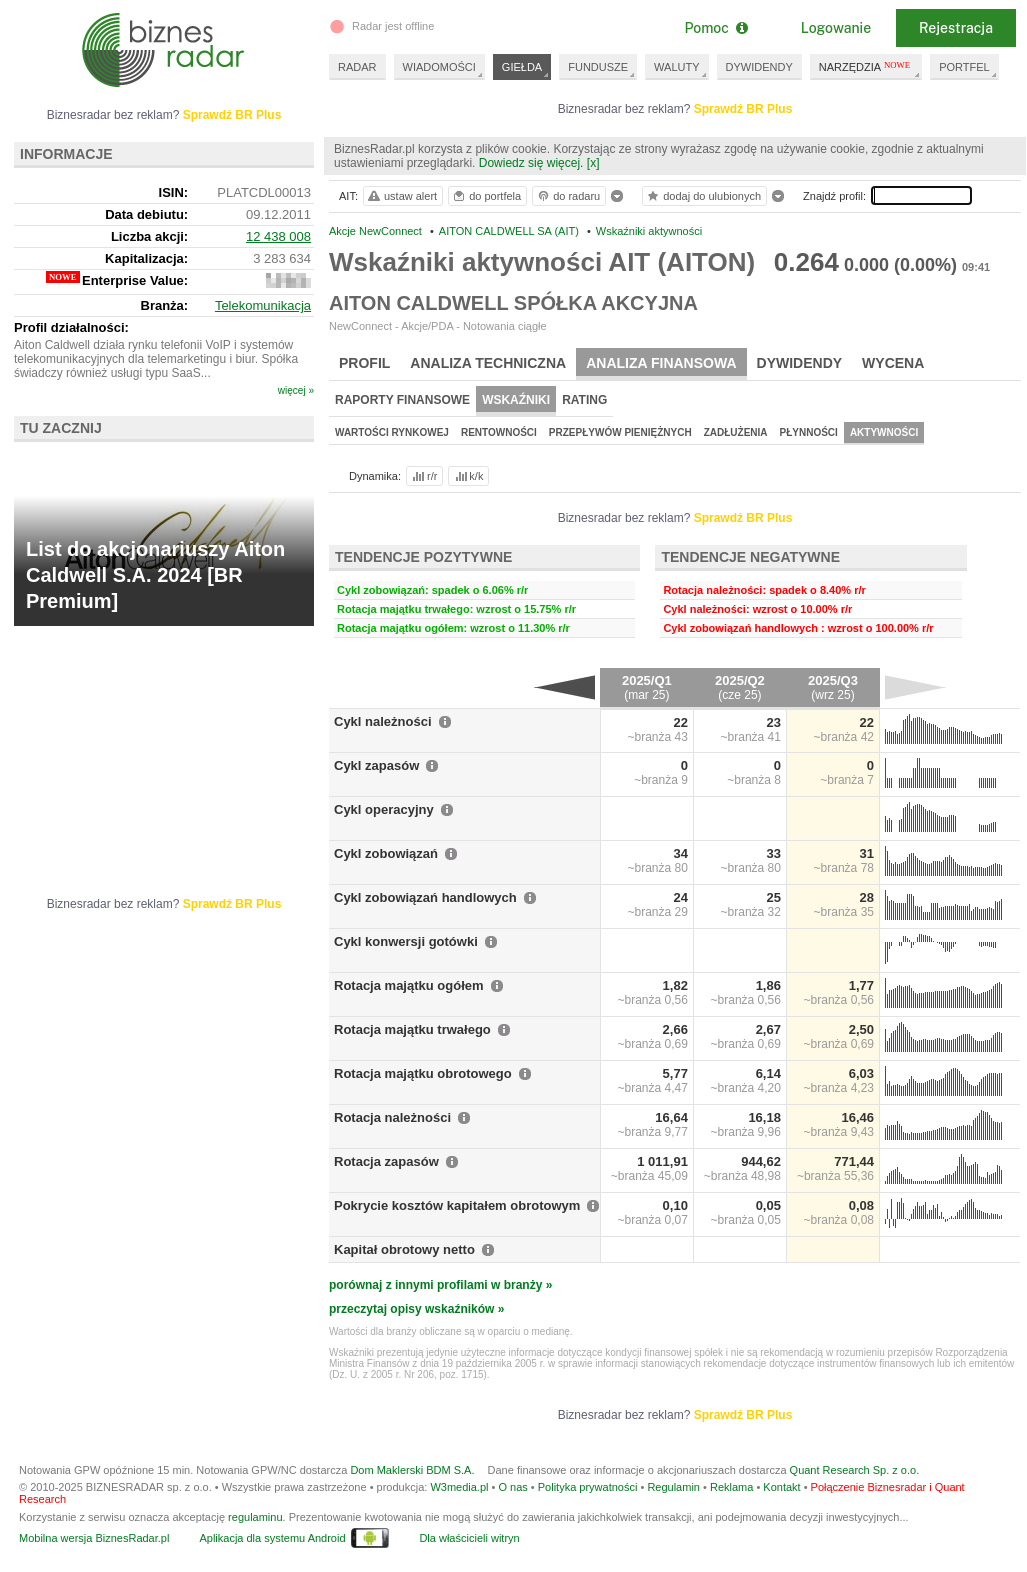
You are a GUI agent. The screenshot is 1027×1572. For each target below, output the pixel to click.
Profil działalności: (71, 327)
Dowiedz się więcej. (531, 163)
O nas (512, 1487)
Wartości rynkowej (392, 432)
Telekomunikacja (263, 305)
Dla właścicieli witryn (469, 1538)
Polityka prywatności (588, 1487)
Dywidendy (800, 363)
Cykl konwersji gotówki (406, 941)
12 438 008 (278, 236)
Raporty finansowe (402, 400)
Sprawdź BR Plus (743, 109)
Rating (584, 400)
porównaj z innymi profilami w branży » (440, 1285)
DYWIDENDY (759, 67)
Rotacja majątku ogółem (409, 985)
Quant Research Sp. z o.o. (855, 1470)
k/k (468, 476)
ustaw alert (401, 196)
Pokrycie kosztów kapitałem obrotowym (457, 1205)
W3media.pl (459, 1487)
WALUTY (676, 67)
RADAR (357, 67)
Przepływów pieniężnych (620, 432)
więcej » (296, 390)
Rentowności (499, 432)
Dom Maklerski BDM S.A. (412, 1470)
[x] (593, 163)
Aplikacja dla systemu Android (272, 1538)
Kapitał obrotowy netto (404, 1249)
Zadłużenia (736, 432)
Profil (364, 363)
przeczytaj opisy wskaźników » (416, 1309)
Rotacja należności (392, 1117)
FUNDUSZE (598, 67)
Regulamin (673, 1487)
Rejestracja (956, 28)
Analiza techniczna (488, 363)
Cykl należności (383, 721)
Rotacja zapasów (386, 1161)
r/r (423, 476)
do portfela (486, 196)
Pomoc (715, 28)
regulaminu (255, 1517)
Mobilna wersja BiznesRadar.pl (94, 1538)
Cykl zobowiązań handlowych (425, 897)
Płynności (809, 432)
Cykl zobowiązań (386, 853)
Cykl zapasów (376, 765)
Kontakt (781, 1487)
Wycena (893, 363)
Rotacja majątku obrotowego (423, 1073)
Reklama (731, 1487)
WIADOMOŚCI (439, 67)
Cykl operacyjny (384, 809)
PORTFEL (964, 67)
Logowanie (836, 28)
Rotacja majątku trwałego (412, 1029)
